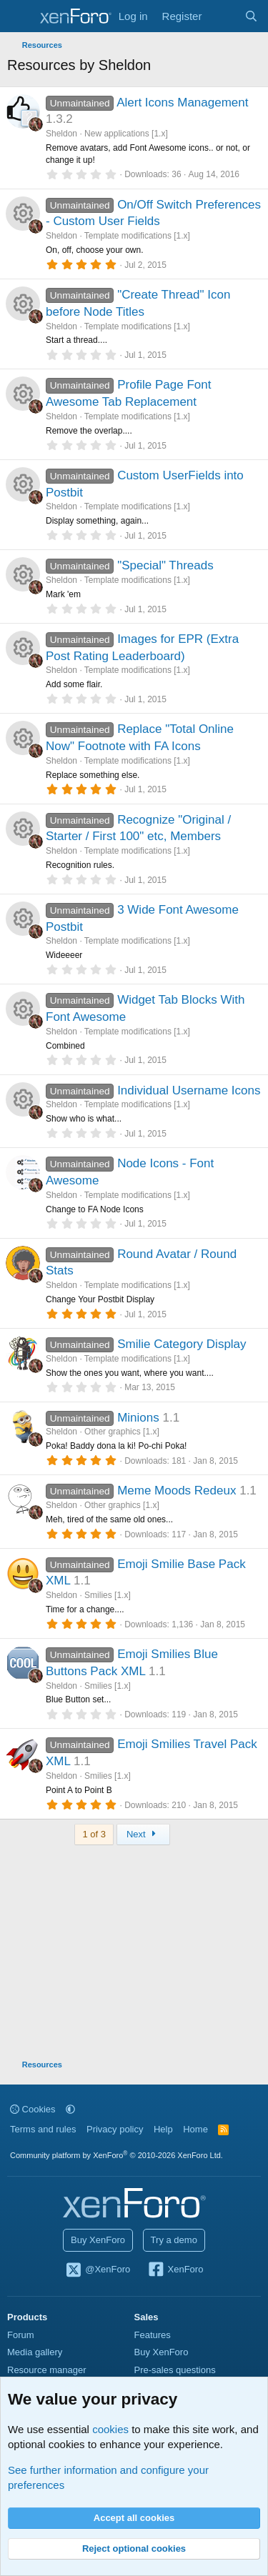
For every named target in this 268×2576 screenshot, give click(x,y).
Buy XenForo (98, 2240)
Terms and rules (43, 2129)
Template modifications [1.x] (137, 236)
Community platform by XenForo (116, 2155)
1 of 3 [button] (94, 1834)
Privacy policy (114, 2129)
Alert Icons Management (182, 102)
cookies (110, 2429)
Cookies (33, 2109)
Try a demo (174, 2240)
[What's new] (223, 16)
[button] (70, 2109)
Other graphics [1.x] (121, 1432)
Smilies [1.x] (107, 1595)
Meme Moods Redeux (176, 1490)
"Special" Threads (165, 565)
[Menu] (19, 16)
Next (143, 1834)
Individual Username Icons (188, 1090)
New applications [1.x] (126, 134)
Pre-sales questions (175, 2370)
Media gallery (34, 2352)
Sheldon (61, 134)
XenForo (175, 2270)
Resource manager (46, 2370)
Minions (138, 1417)
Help (163, 2129)
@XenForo (98, 2270)
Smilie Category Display (181, 1344)
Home (195, 2129)
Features (152, 2335)
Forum (20, 2335)
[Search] (251, 16)
